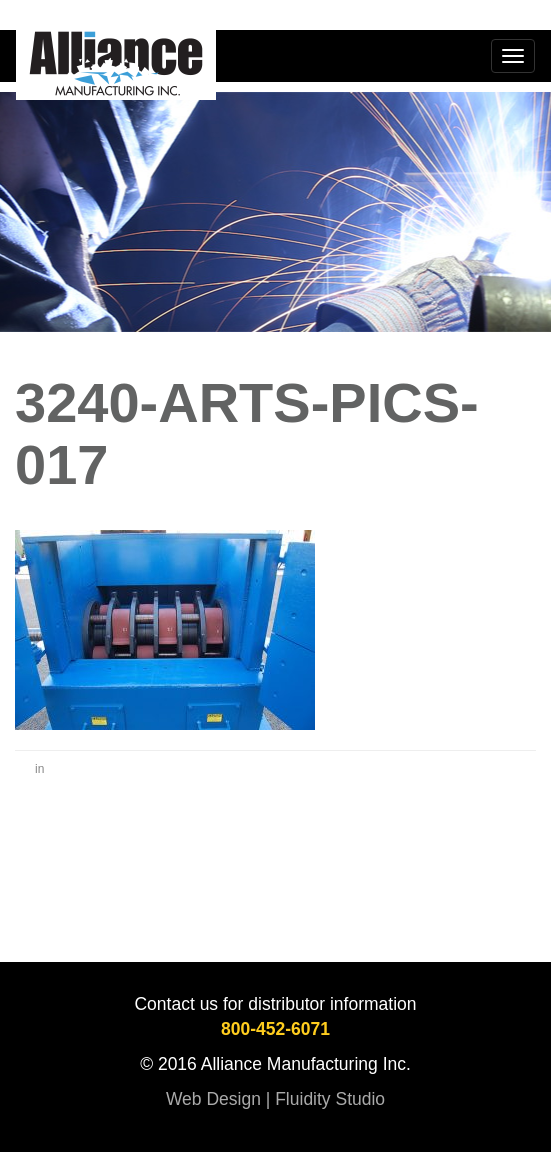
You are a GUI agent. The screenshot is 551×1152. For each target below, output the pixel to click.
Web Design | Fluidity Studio (275, 1099)
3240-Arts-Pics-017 (247, 433)
